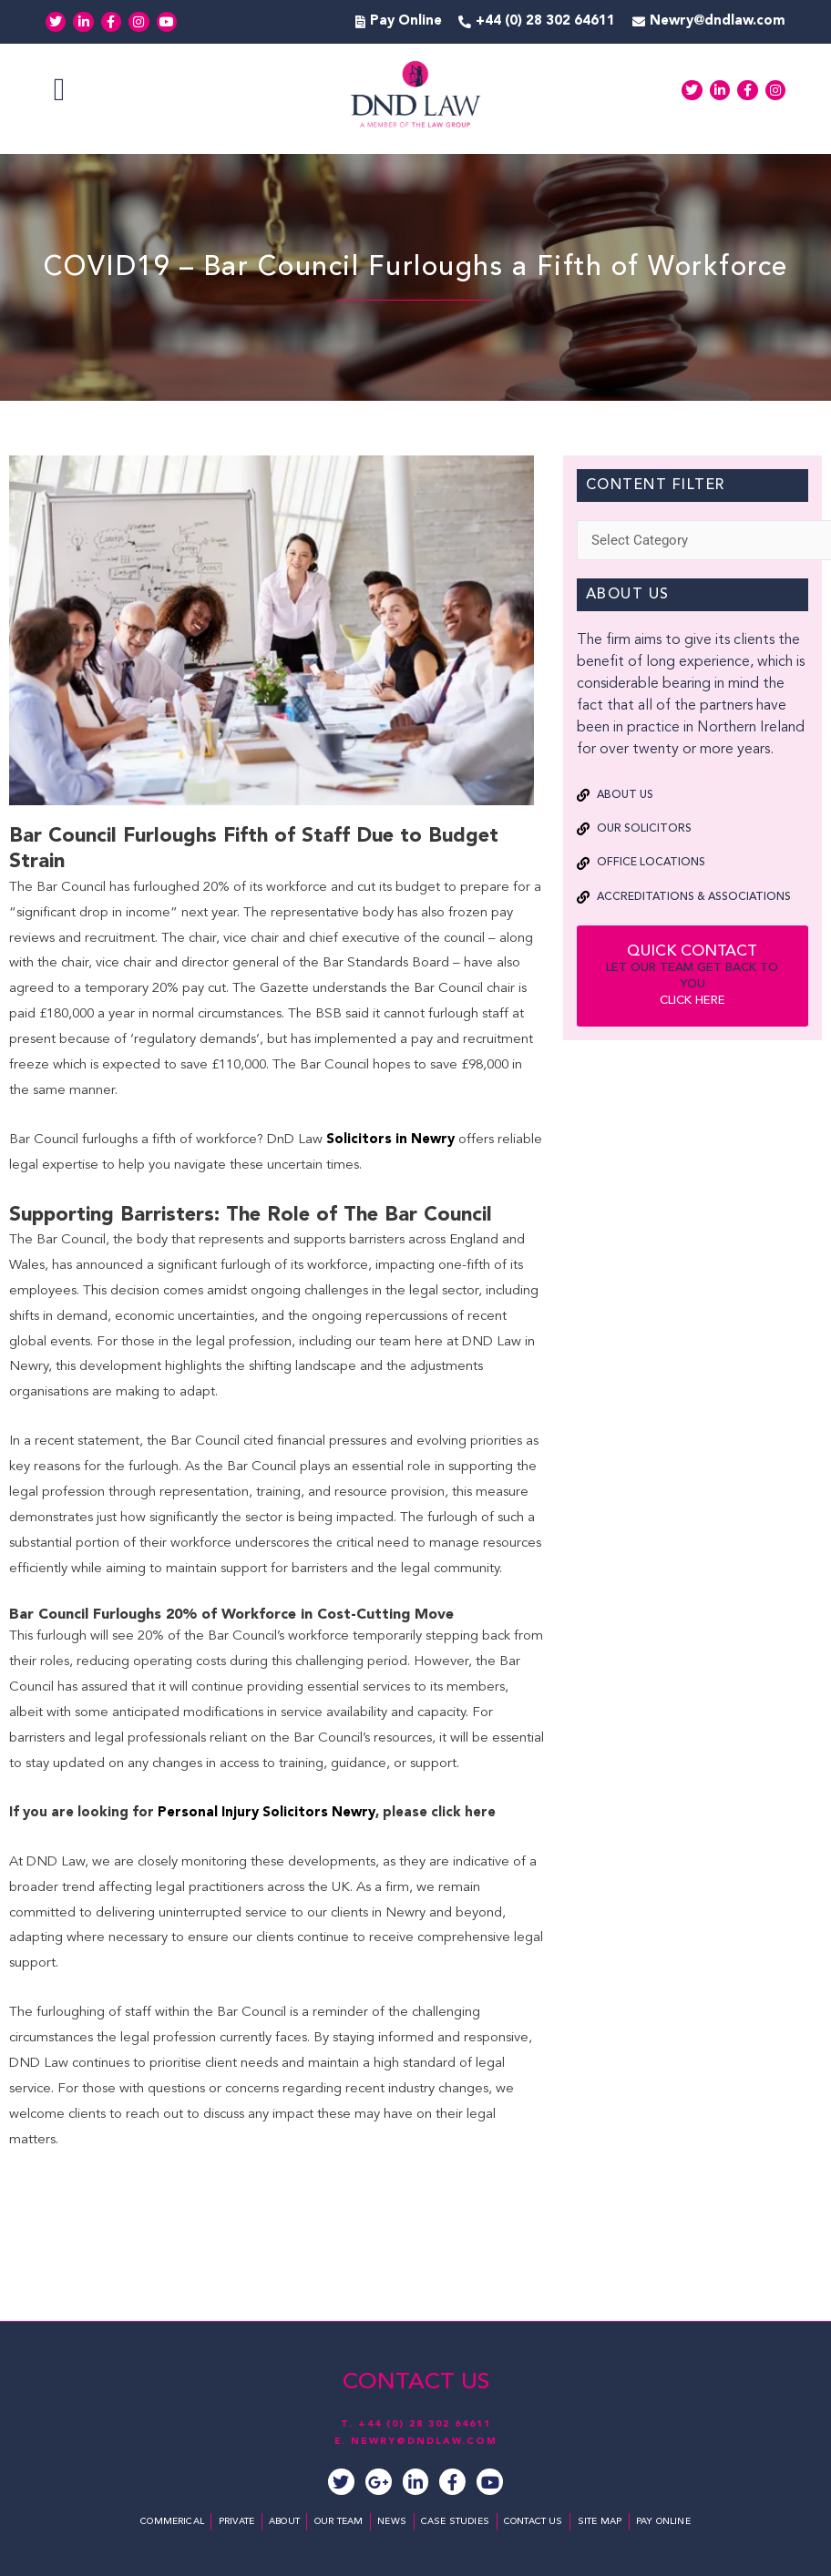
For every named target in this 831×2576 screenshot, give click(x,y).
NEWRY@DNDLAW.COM (424, 2442)
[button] (59, 90)
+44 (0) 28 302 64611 (424, 2425)
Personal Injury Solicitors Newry (266, 1813)
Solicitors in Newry (391, 1140)
